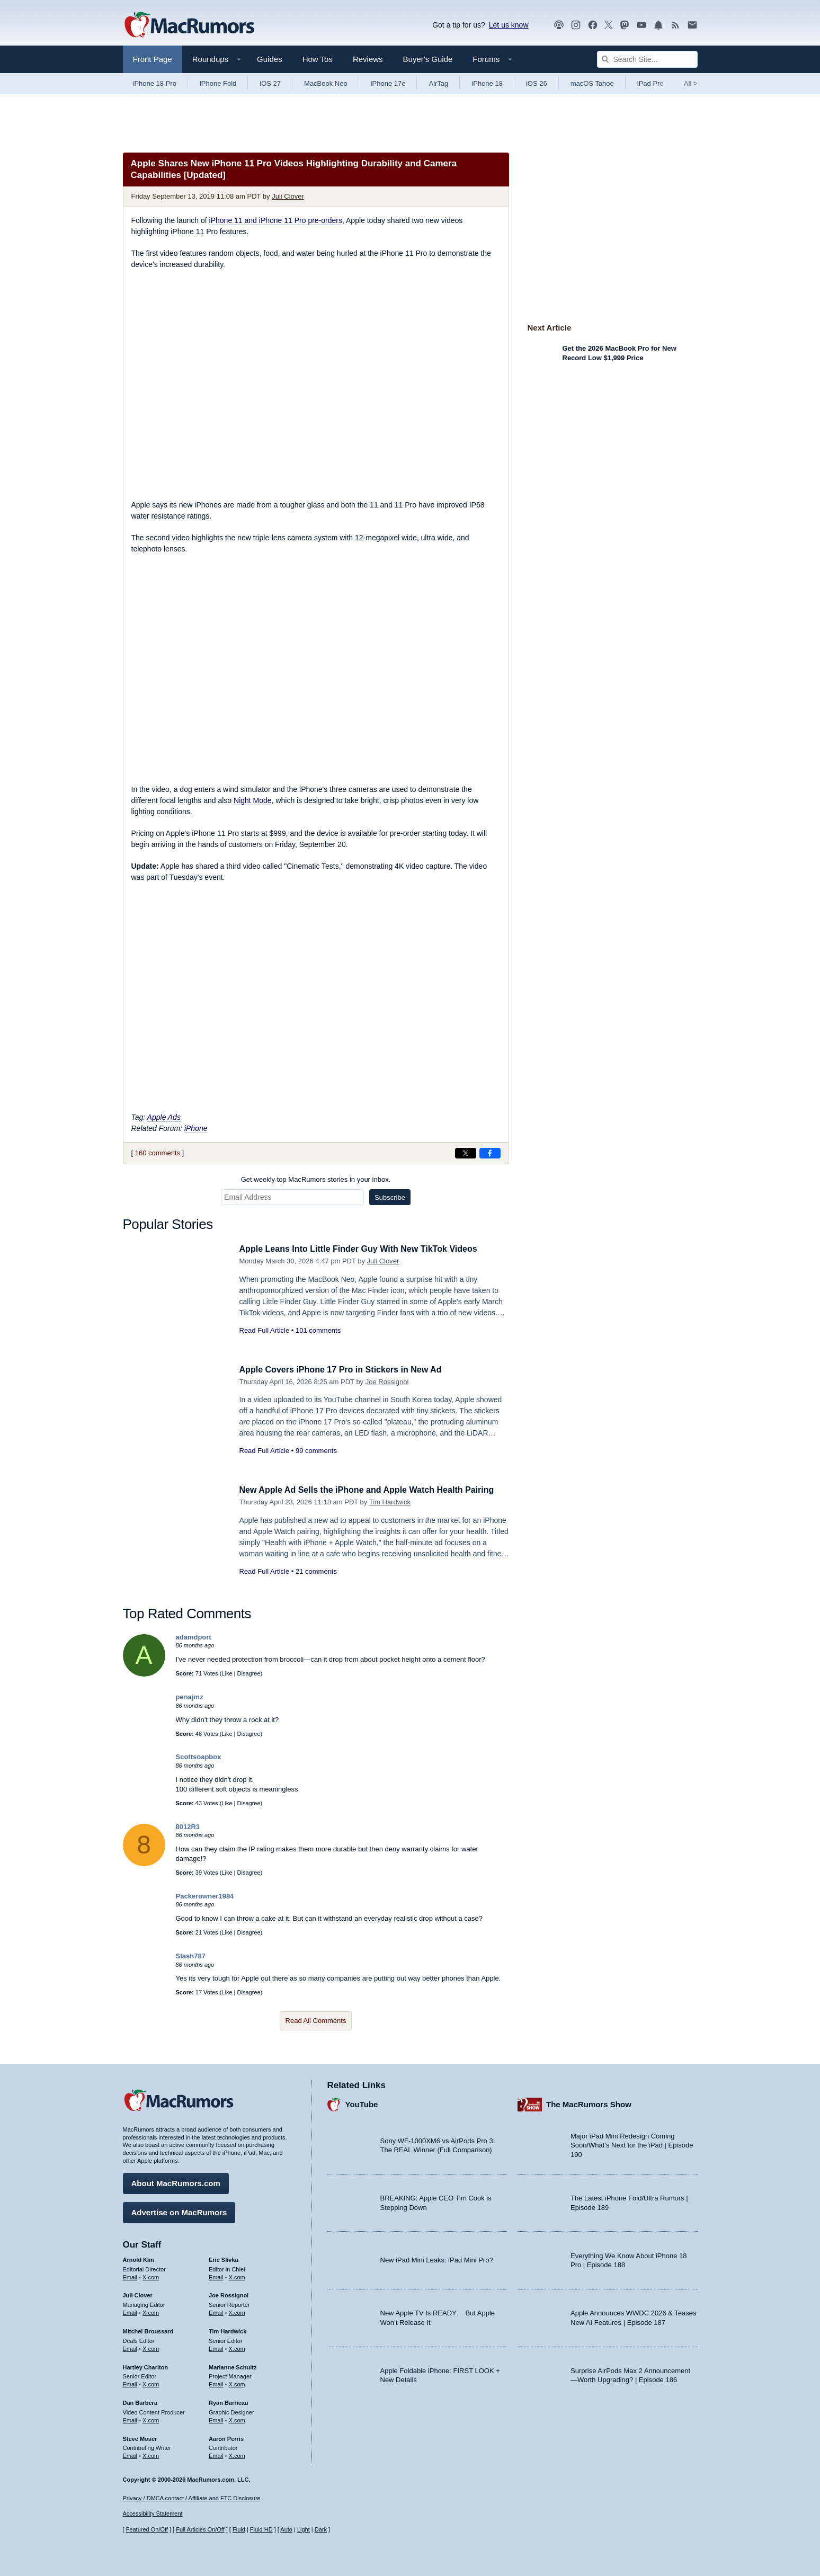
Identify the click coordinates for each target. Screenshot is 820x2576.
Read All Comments (316, 2021)
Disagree (249, 1673)
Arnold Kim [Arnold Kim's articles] (138, 2258)
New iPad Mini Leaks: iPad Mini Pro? (436, 2258)
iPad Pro (650, 83)
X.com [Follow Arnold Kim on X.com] (150, 2275)
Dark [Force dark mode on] (321, 2529)
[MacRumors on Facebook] (592, 25)
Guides (269, 59)
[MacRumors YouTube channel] (641, 25)
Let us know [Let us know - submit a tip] (509, 25)
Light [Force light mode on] (303, 2529)
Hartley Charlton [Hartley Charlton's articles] (145, 2365)
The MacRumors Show (588, 2102)
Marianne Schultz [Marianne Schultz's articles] (232, 2365)
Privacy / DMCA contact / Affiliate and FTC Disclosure (192, 2498)
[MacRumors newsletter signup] (692, 25)
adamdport (193, 1637)
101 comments (318, 1330)
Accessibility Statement (153, 2513)
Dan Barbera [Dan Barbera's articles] (140, 2401)
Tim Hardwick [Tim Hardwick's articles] (227, 2330)
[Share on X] (465, 1153)
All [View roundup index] (691, 83)
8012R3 (188, 1827)
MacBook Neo (325, 83)
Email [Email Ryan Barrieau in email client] (216, 2418)
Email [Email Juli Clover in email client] (130, 2311)
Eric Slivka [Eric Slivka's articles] (223, 2258)
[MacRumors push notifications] (658, 25)
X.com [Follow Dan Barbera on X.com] (150, 2418)
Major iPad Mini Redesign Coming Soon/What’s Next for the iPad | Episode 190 (632, 2144)
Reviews (368, 59)
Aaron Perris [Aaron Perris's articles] (226, 2437)
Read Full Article (264, 1330)
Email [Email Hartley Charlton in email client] (130, 2382)
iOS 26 (536, 83)
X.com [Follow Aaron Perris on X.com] (237, 2454)
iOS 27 (270, 83)
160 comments (157, 1153)
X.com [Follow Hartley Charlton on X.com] (150, 2382)
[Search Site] (647, 59)
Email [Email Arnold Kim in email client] (130, 2275)
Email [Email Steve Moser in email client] (130, 2454)
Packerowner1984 (205, 1896)
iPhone (196, 1128)
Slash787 (191, 1956)
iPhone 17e (388, 83)
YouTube (361, 2102)
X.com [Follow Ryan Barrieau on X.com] (237, 2418)
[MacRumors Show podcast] (559, 25)
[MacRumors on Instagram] (576, 25)
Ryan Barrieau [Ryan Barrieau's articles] (228, 2401)
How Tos (317, 59)
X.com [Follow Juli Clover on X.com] (150, 2311)
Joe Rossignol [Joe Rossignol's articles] (228, 2293)
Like (226, 1673)
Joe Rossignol (387, 1382)
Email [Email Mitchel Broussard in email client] (130, 2347)
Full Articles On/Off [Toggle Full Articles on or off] (200, 2529)
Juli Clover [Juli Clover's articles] (138, 2293)
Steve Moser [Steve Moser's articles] (140, 2437)
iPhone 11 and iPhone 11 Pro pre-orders (275, 220)
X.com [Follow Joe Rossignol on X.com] (237, 2311)
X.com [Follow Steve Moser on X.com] (150, 2454)
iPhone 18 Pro (154, 83)
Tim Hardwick (390, 1514)
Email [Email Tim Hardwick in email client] (216, 2347)
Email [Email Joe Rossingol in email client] (216, 2311)
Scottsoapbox (198, 1757)
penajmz (189, 1697)
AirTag (438, 83)
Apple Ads (164, 1117)
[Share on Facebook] (490, 1153)
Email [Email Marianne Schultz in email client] (216, 2382)
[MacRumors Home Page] (189, 25)
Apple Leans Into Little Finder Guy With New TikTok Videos (365, 1249)
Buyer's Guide (428, 59)
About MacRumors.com (175, 2181)
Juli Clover (288, 196)
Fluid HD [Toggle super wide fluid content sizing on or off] (261, 2529)
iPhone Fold (218, 83)
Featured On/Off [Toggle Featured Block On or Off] (147, 2529)
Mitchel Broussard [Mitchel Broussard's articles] (148, 2330)
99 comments (316, 1451)
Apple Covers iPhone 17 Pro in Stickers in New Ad (346, 1370)
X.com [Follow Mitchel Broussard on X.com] (150, 2347)
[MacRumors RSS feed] (675, 25)
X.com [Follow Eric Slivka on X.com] (237, 2275)
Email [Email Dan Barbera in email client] (130, 2418)
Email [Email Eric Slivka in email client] (216, 2275)
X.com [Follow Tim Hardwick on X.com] (237, 2347)
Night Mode (253, 800)
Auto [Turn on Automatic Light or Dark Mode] (286, 2529)
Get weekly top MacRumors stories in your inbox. (316, 1179)
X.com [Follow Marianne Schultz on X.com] (237, 2382)
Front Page (152, 59)
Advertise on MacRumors (179, 2210)
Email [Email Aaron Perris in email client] (216, 2454)
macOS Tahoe (592, 83)
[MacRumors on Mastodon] (624, 25)
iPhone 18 (487, 83)
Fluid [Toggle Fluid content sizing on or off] (239, 2529)
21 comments (316, 1583)
